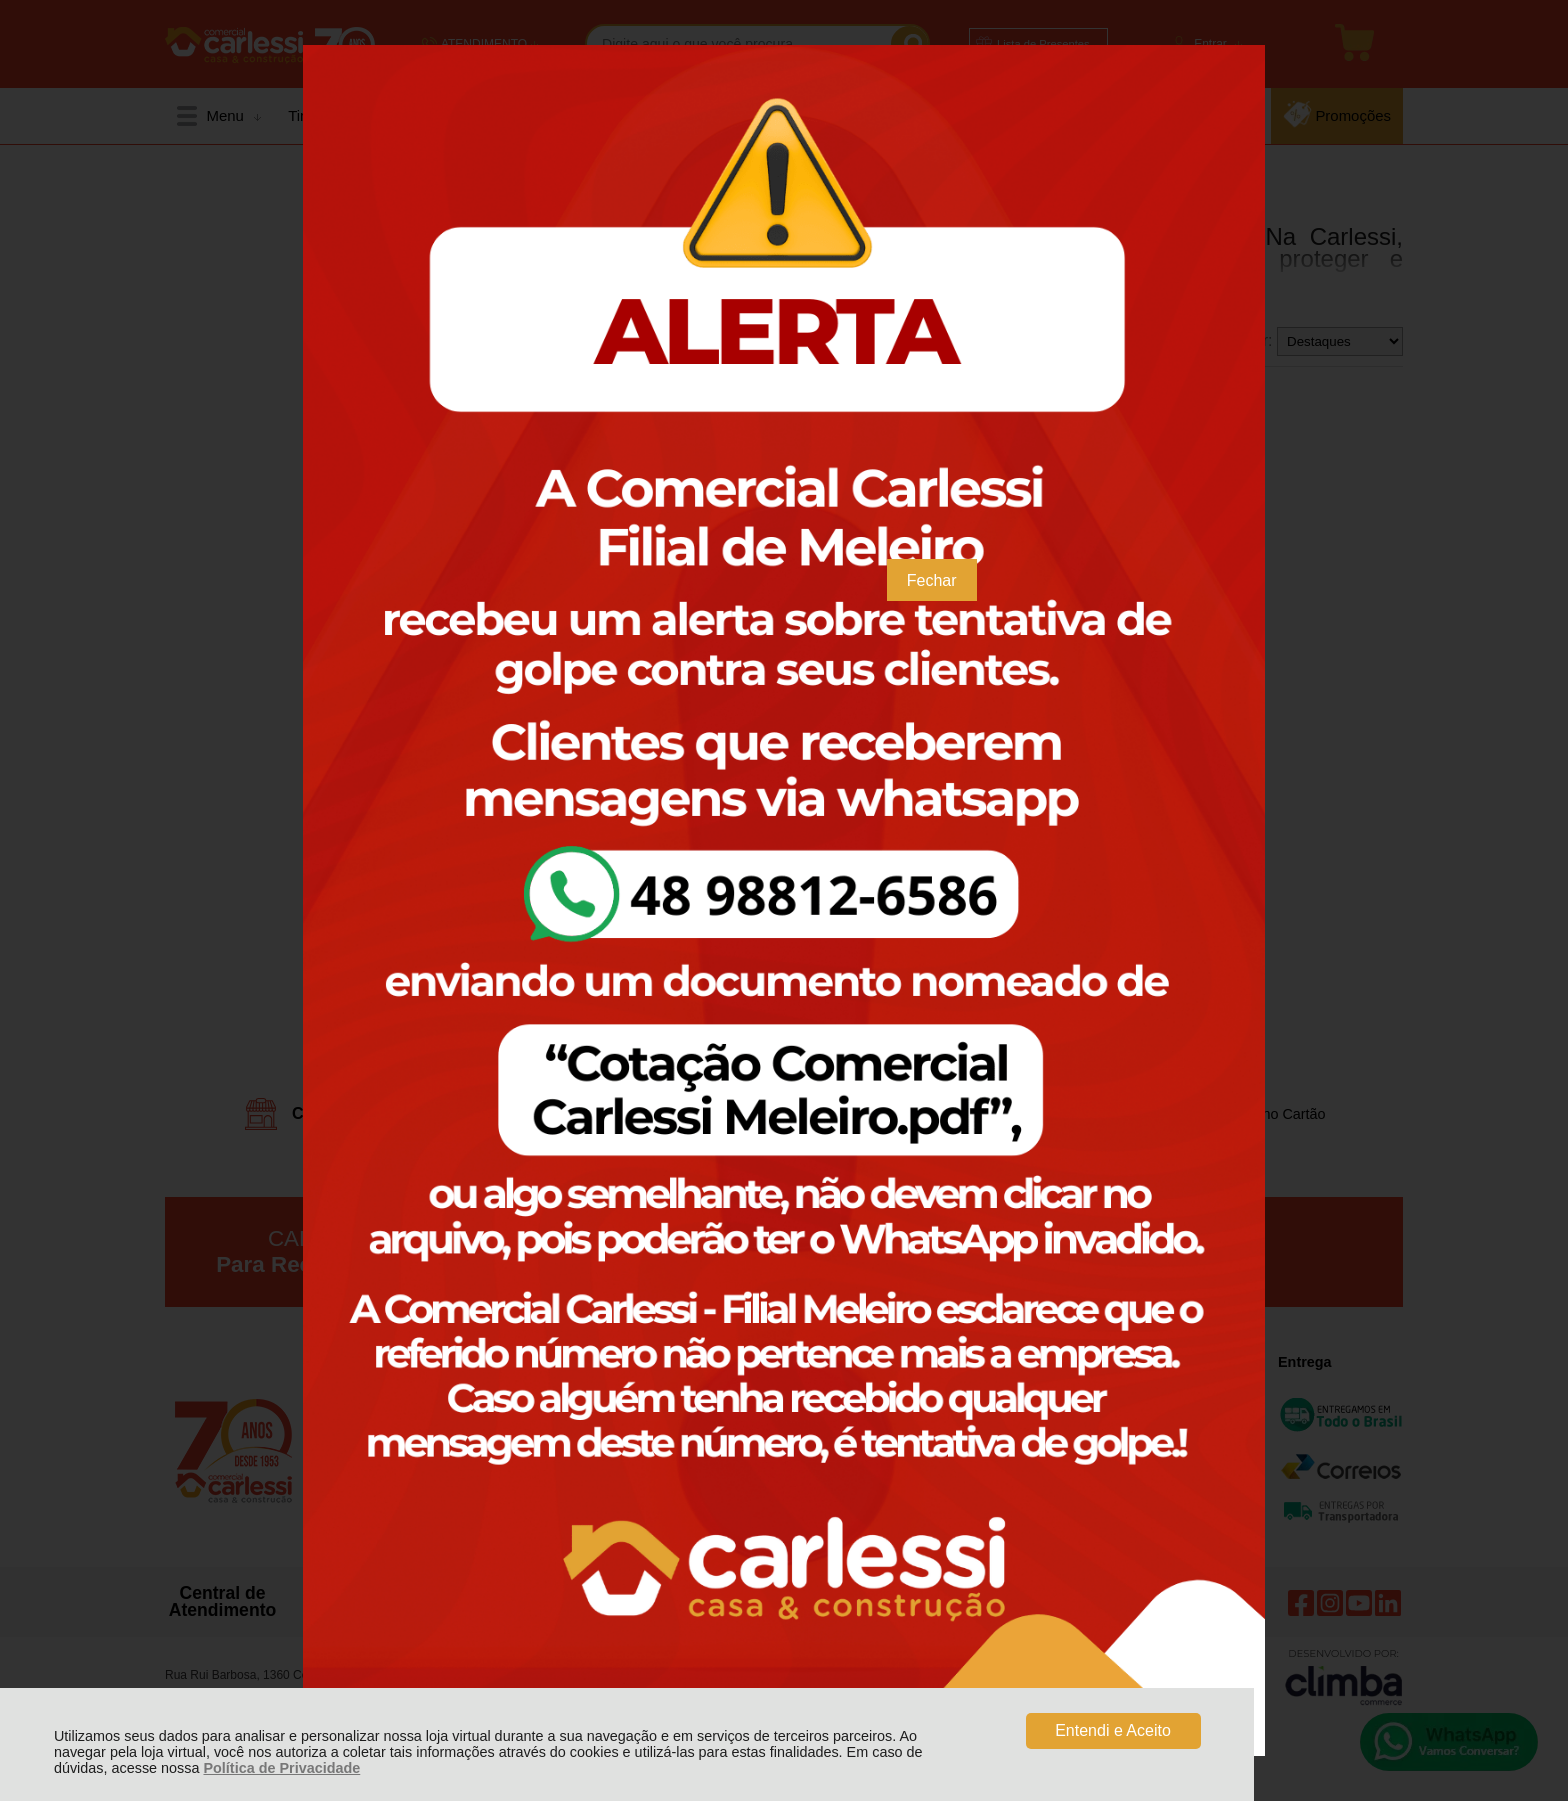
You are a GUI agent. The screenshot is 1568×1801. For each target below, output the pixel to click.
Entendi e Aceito (1113, 1730)
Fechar (932, 580)
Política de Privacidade (281, 1768)
